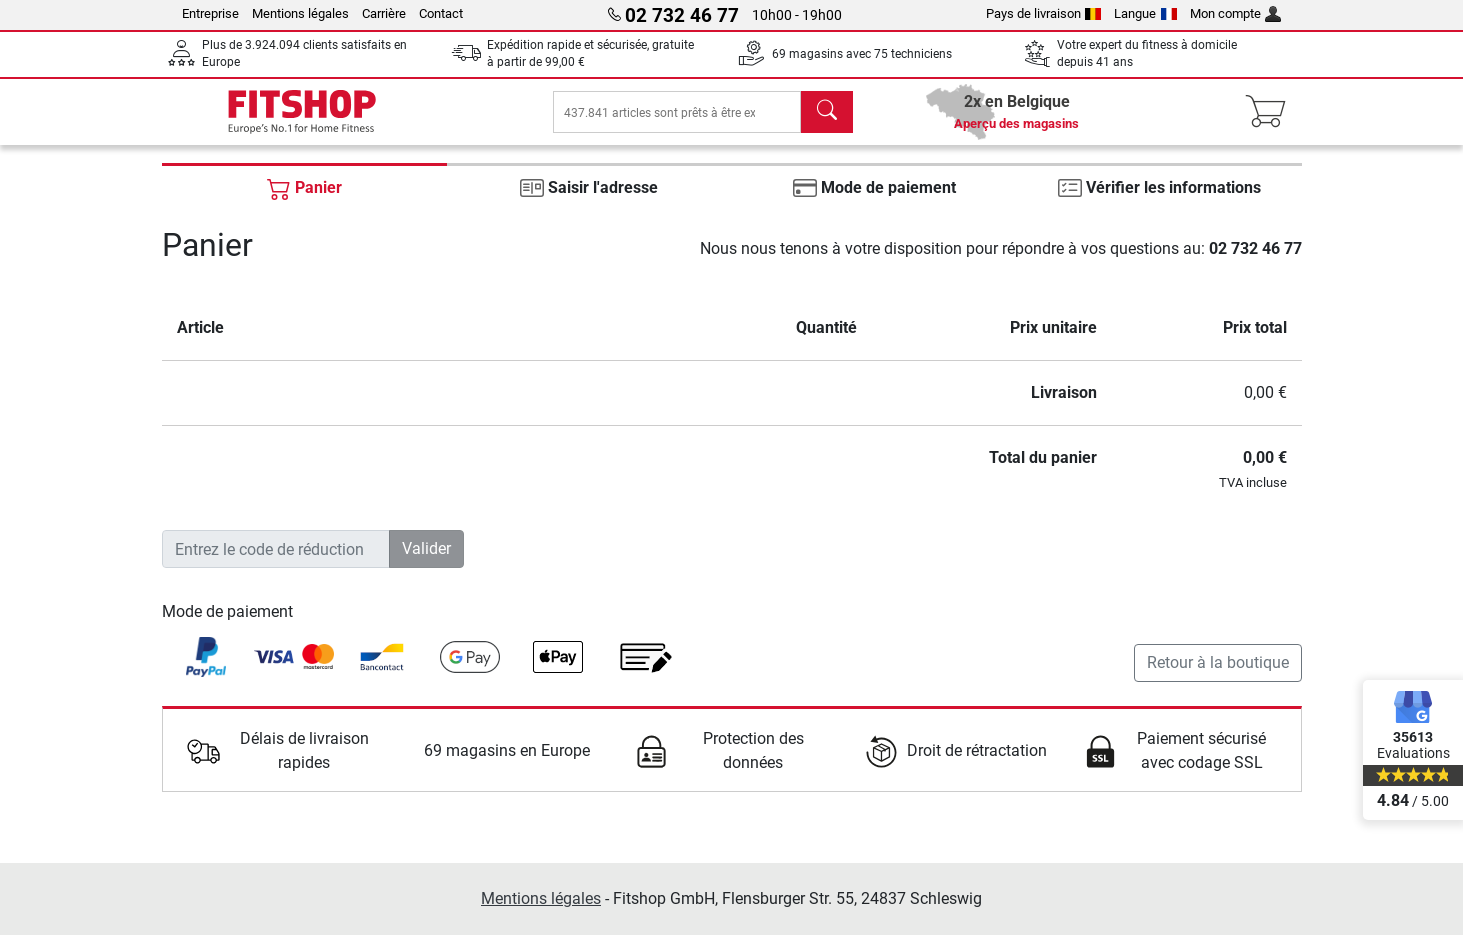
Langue (1145, 13)
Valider (426, 562)
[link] (206, 671)
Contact (441, 13)
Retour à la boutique (1218, 676)
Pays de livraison (1044, 13)
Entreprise (210, 13)
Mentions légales (300, 13)
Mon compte (1236, 13)
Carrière (384, 13)
